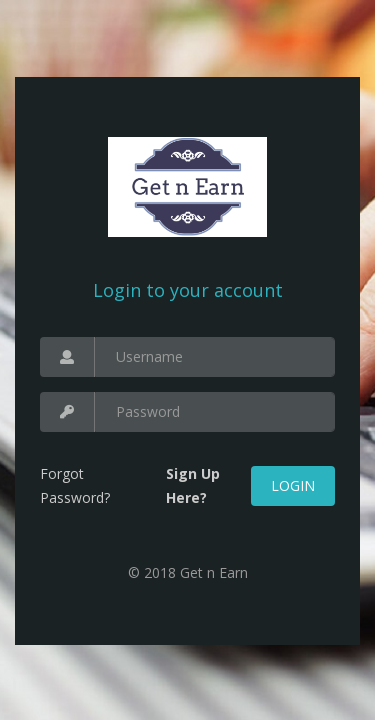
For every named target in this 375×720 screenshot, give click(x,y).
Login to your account (188, 290)
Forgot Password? (75, 485)
